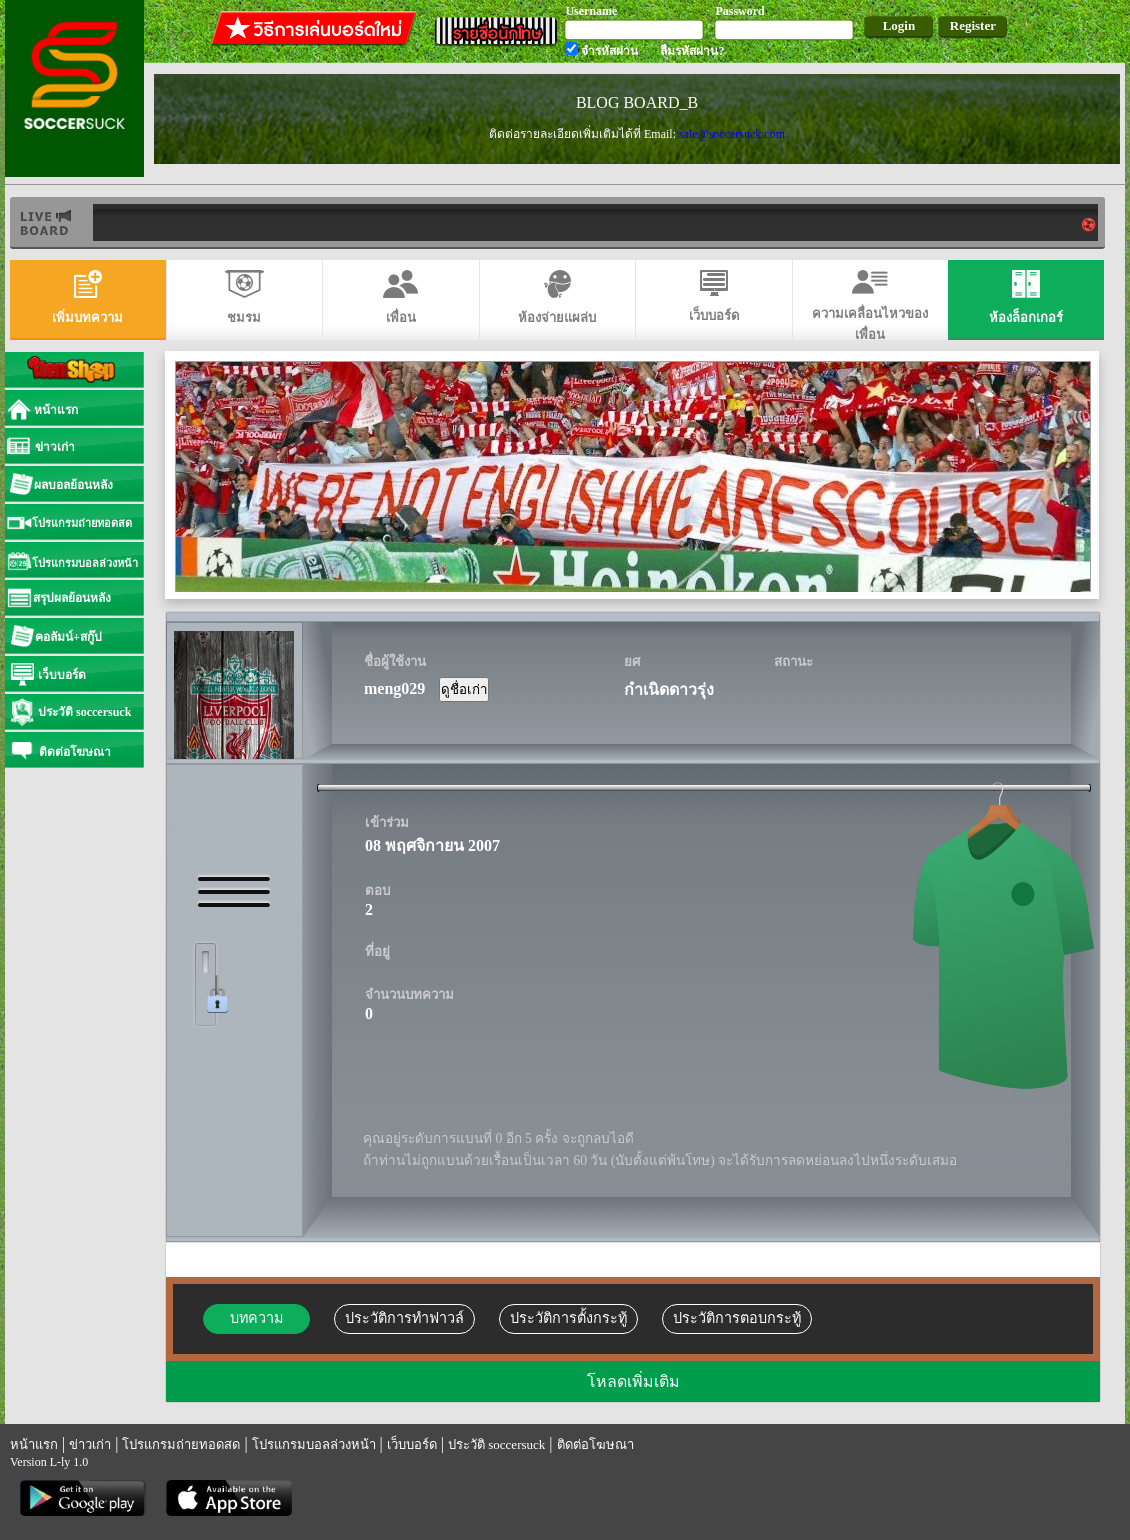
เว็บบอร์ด (412, 1444)
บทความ (256, 1318)
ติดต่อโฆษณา (595, 1444)
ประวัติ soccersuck (496, 1444)
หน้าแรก (34, 1444)
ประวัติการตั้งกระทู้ (568, 1318)
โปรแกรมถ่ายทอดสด (181, 1444)
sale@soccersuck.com (732, 134)
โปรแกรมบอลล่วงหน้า (314, 1444)
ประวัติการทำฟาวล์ (404, 1318)
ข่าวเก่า (90, 1444)
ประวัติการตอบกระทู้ (737, 1318)
